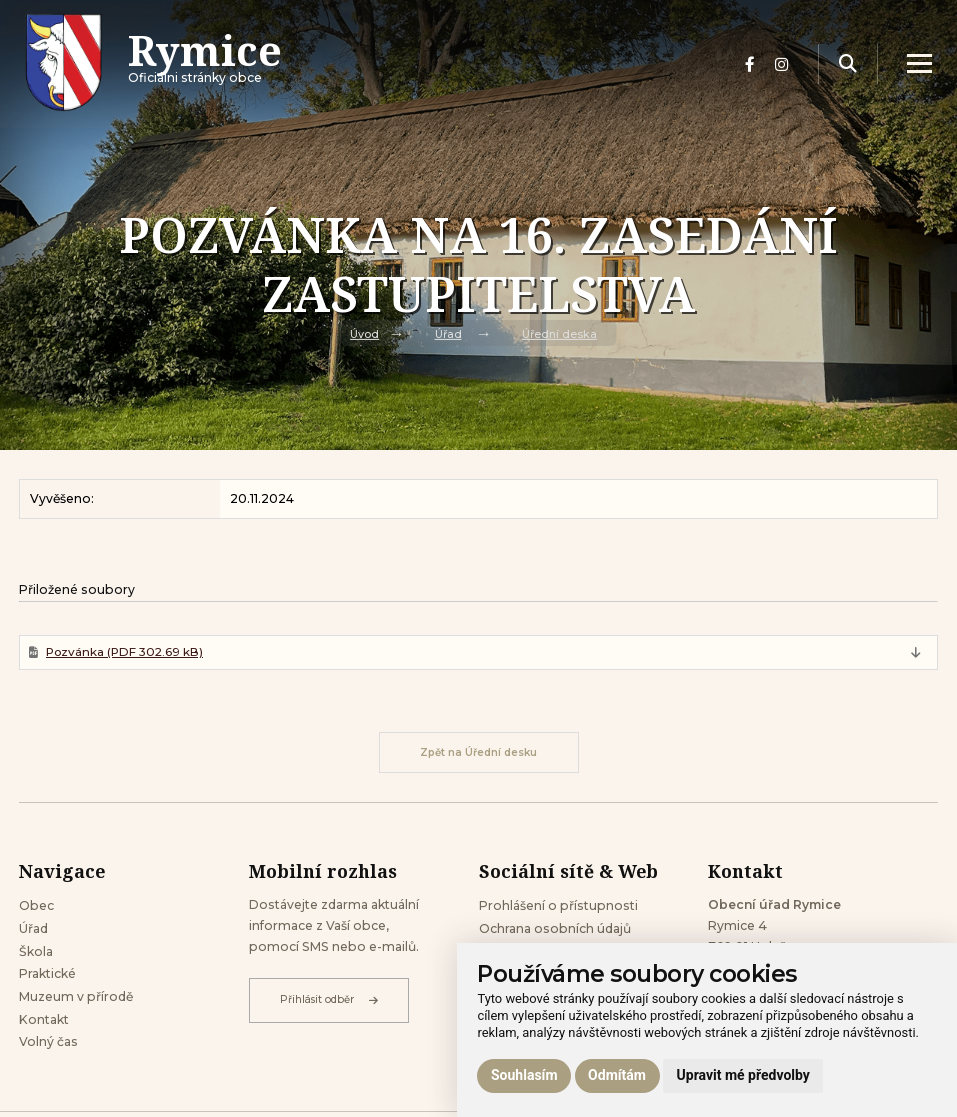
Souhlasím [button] (524, 1075)
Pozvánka (125, 652)
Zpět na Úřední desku (478, 753)
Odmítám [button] (617, 1075)
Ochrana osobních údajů (555, 930)
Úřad (448, 333)
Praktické (47, 976)
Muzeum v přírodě (76, 999)
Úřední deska (559, 333)
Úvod (364, 333)
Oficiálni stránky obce (206, 65)
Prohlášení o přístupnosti (558, 907)
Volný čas (48, 1044)
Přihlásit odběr (329, 1002)
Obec (36, 907)
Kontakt (44, 1021)
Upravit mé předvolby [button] (743, 1075)
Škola (36, 953)
